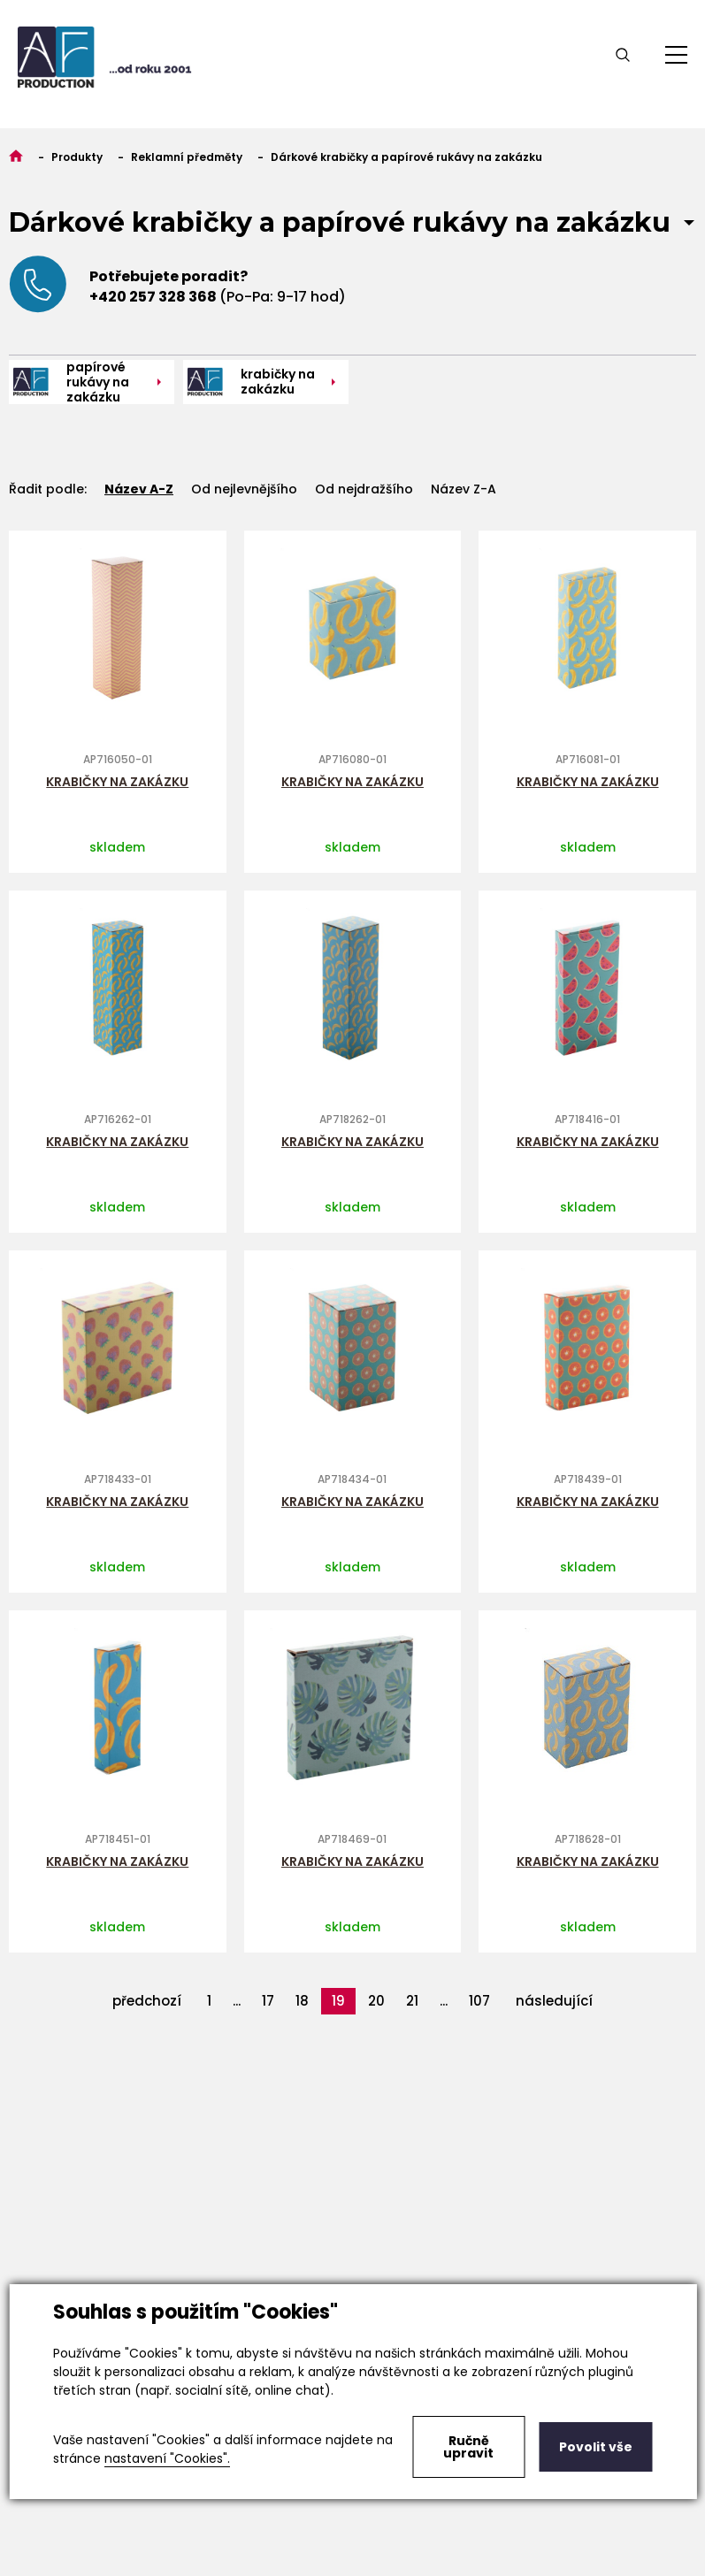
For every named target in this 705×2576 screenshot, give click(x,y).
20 (376, 2000)
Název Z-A (463, 489)
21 (412, 2000)
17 (268, 2000)
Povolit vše (595, 2447)
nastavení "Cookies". (167, 2458)
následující (554, 2000)
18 (302, 2000)
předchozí (146, 2000)
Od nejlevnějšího (244, 489)
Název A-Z (138, 489)
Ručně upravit (468, 2447)
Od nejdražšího (364, 489)
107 (479, 2000)
